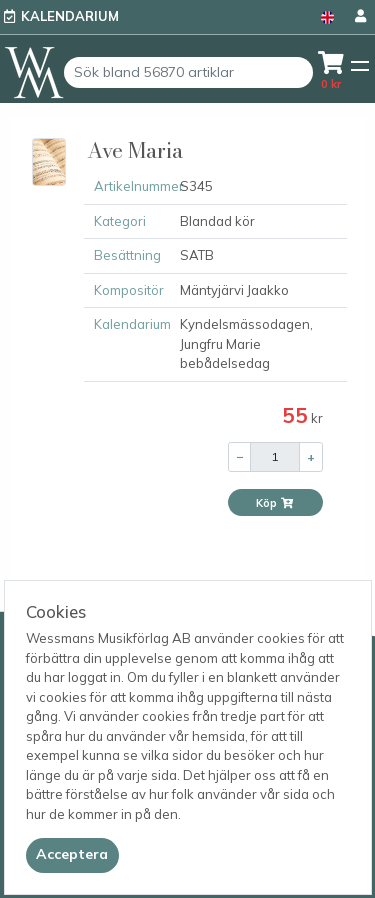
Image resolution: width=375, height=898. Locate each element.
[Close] (72, 855)
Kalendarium (70, 16)
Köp (275, 503)
